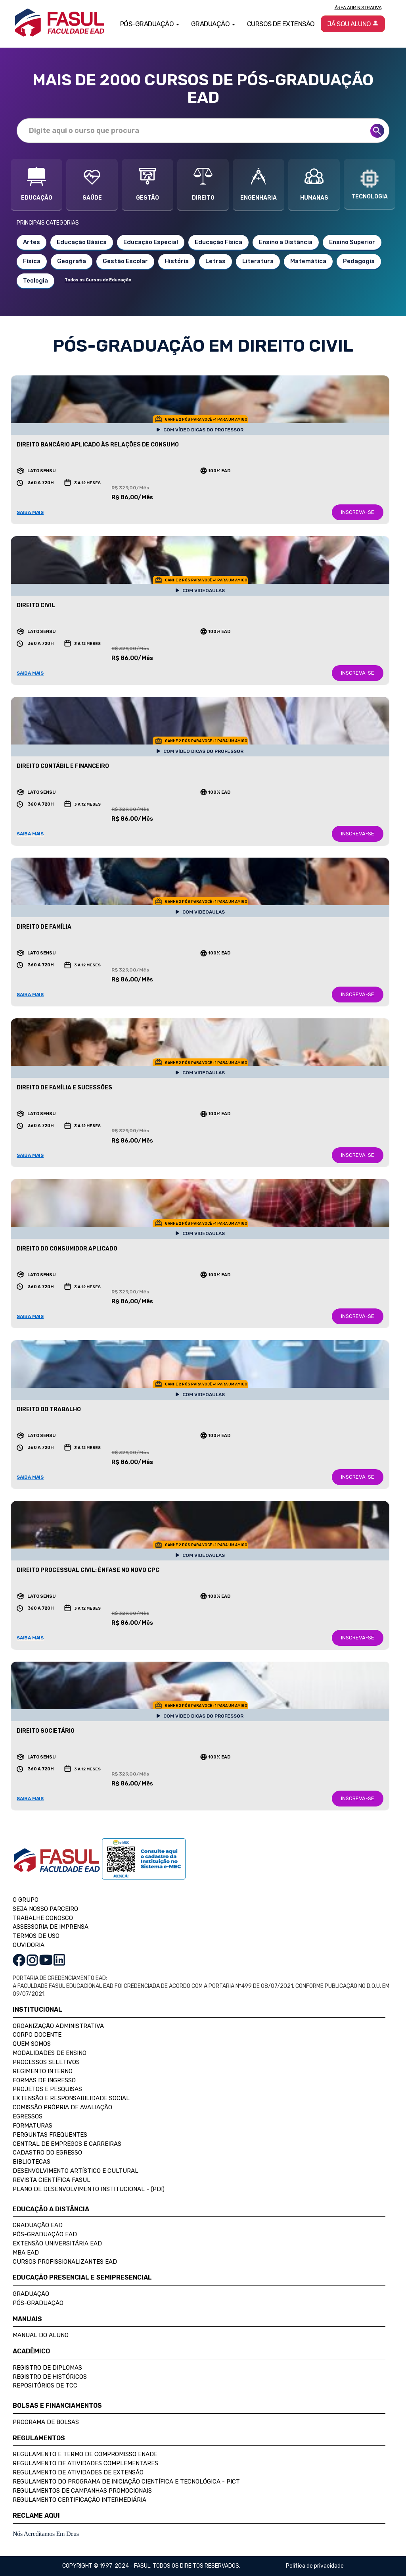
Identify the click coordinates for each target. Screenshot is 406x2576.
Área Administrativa (358, 7)
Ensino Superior (352, 242)
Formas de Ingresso (44, 2080)
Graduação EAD (38, 2225)
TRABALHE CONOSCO (43, 1918)
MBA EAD (26, 2252)
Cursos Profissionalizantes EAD (65, 2261)
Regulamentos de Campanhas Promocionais (82, 2490)
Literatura (258, 261)
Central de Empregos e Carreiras (67, 2143)
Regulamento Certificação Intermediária (79, 2499)
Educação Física (218, 242)
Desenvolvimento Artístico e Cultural (75, 2170)
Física (31, 261)
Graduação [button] (213, 24)
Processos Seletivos (46, 2062)
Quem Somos (32, 2043)
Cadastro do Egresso (47, 2152)
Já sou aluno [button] (353, 24)
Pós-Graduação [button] (149, 24)
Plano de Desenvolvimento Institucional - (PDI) (89, 2189)
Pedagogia (359, 261)
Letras (215, 261)
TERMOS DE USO (36, 1935)
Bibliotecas (31, 2161)
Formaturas (32, 2125)
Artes (31, 242)
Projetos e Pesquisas (47, 2089)
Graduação (31, 2293)
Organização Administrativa (58, 2026)
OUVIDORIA (28, 1945)
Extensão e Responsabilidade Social (71, 2098)
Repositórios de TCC (45, 2385)
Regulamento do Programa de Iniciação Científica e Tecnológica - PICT (126, 2481)
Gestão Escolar (125, 261)
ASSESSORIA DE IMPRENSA (50, 1926)
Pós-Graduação (38, 2303)
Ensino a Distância (285, 242)
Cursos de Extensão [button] (281, 24)
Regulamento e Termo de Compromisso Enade (85, 2454)
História (177, 261)
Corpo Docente (37, 2034)
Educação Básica (82, 242)
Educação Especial (150, 242)
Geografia (71, 261)
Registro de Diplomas (47, 2367)
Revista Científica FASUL (51, 2180)
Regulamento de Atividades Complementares (85, 2463)
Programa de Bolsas (46, 2422)
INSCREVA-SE (357, 512)
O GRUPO (25, 1899)
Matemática (308, 261)
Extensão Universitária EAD (57, 2243)
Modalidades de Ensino (49, 2053)
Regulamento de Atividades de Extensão (78, 2472)
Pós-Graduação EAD (45, 2234)
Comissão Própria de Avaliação (62, 2107)
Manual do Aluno (41, 2335)
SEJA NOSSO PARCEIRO (45, 1908)
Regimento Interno (43, 2071)
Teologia (35, 280)
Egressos (27, 2116)
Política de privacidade (315, 2566)
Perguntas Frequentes (50, 2134)
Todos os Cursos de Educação (98, 280)
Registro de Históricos (50, 2376)
